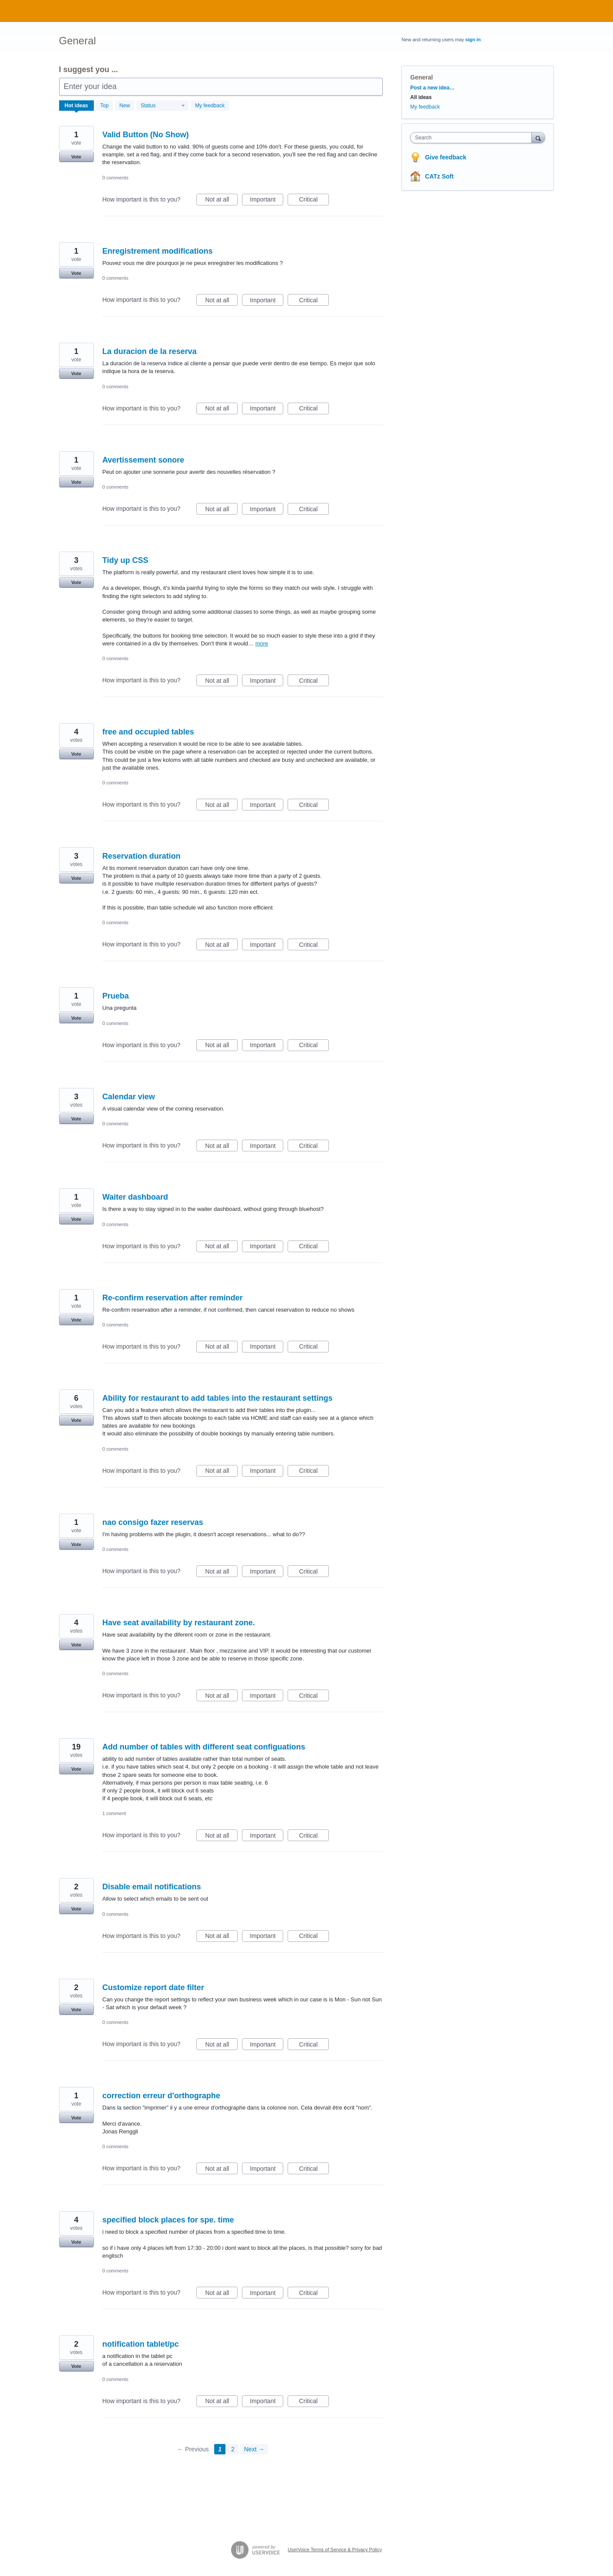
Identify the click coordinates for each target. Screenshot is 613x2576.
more (261, 643)
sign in (472, 39)
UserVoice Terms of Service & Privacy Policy (335, 2549)
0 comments (116, 177)
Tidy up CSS (126, 560)
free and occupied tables (148, 731)
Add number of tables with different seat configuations (204, 1747)
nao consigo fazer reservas (153, 1522)
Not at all (221, 200)
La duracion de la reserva (150, 351)
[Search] (538, 137)
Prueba (116, 996)
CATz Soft (439, 176)
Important (266, 200)
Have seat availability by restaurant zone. (179, 1622)
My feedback (210, 106)
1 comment (114, 1813)
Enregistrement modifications (158, 251)
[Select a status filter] (163, 106)
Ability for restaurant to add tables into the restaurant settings (218, 1398)
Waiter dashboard (135, 1197)
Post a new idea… (432, 88)
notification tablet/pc (141, 2344)
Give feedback (445, 157)
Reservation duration (142, 856)
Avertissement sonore (143, 460)
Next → (254, 2449)
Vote (76, 156)
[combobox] (472, 138)
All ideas (420, 97)
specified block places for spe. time (168, 2220)
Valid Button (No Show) (146, 134)
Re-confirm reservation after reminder (173, 1297)
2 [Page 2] (233, 2449)
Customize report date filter (153, 1987)
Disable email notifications (152, 1886)
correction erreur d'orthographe (161, 2095)
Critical (314, 200)
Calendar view (129, 1096)
